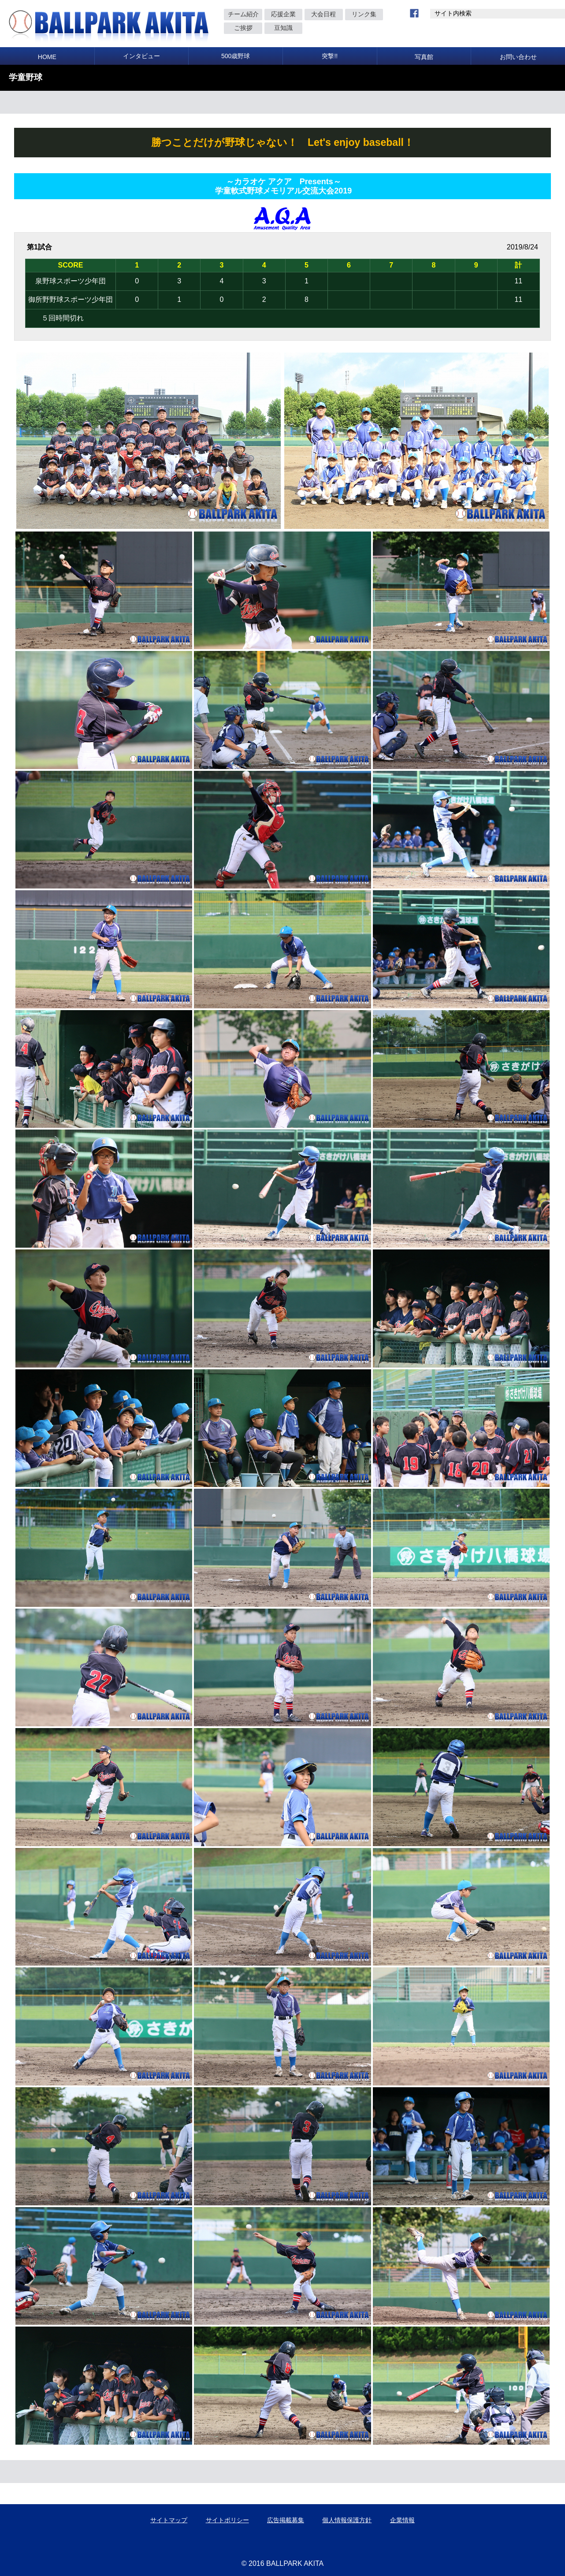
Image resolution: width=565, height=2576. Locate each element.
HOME (47, 56)
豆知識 (283, 27)
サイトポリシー (227, 2520)
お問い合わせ (518, 56)
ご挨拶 (243, 27)
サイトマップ (168, 2520)
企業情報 (402, 2520)
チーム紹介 (243, 14)
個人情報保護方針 (347, 2520)
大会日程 (323, 14)
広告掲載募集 (285, 2520)
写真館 (424, 56)
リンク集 (364, 14)
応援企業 (283, 14)
